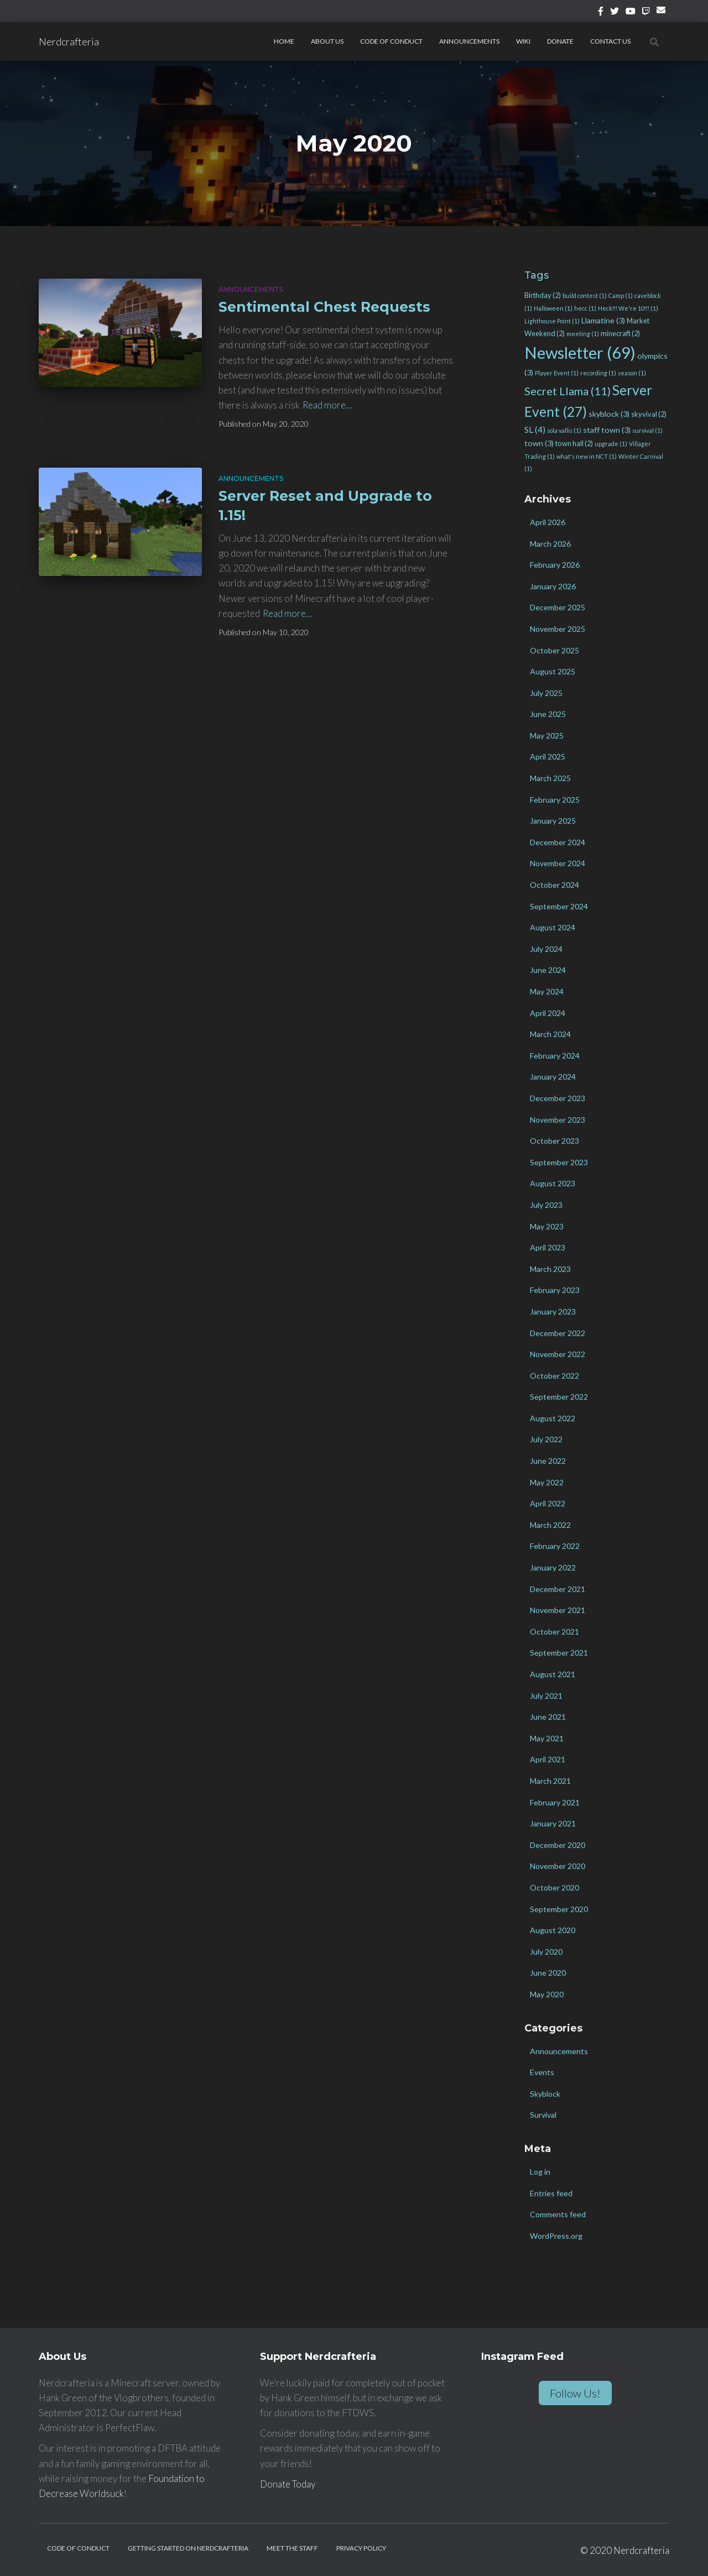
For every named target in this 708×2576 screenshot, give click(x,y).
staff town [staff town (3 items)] (607, 429)
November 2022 (557, 1354)
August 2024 (552, 927)
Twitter (614, 12)
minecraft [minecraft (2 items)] (620, 333)
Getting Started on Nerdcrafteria (188, 2548)
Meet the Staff (292, 2548)
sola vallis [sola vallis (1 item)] (564, 430)
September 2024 (559, 906)
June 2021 (548, 1716)
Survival (543, 2114)
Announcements (469, 41)
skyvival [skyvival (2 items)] (649, 414)
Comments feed (558, 2214)
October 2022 (554, 1375)
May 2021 (547, 1738)
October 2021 (554, 1631)
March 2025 (550, 778)
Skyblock (545, 2093)
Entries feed (551, 2193)
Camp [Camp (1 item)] (620, 295)
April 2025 (547, 756)
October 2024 (554, 884)
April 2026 (547, 522)
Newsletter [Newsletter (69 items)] (580, 352)
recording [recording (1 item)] (598, 372)
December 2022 (557, 1333)
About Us (327, 41)
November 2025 (557, 628)
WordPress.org (556, 2235)
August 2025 (552, 671)
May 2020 (547, 1994)
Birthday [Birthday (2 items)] (542, 295)
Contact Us (610, 41)
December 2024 (557, 842)
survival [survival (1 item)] (647, 430)
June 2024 (548, 970)
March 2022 (550, 1525)
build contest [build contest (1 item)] (585, 295)
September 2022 (559, 1396)
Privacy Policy (361, 2548)
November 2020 (557, 1866)
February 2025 (555, 799)
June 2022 (548, 1460)
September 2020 (559, 1909)
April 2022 (547, 1503)
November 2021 (557, 1610)
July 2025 (546, 693)
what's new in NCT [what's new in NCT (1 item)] (586, 456)
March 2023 (550, 1269)
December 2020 (557, 1845)
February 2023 (555, 1290)
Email (663, 14)
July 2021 (546, 1695)
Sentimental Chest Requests (324, 307)
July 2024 (546, 949)
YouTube (631, 12)
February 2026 (555, 564)
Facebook (600, 12)
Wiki (523, 41)
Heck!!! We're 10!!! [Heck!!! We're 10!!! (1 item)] (628, 308)
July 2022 (546, 1439)
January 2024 (553, 1076)
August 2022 (552, 1418)
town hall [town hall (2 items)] (574, 443)
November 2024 (557, 863)
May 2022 (547, 1482)
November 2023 (557, 1119)
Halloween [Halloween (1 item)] (553, 308)
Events (542, 2072)
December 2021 (557, 1589)
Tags (536, 275)
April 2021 (547, 1759)
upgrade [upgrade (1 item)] (611, 443)
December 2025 (557, 607)
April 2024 (547, 1013)
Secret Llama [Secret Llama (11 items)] (567, 390)
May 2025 (547, 735)
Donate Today (287, 2484)
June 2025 (548, 714)
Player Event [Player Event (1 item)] (557, 372)
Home (284, 41)
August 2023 (552, 1183)
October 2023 (554, 1140)
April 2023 (547, 1247)
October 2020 (554, 1887)
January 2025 (553, 820)
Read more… (327, 405)
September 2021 (559, 1652)
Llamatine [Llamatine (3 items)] (603, 320)
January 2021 (553, 1823)
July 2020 (546, 1951)
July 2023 (546, 1205)
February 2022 (555, 1546)
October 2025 (554, 650)
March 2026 (550, 543)
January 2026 (553, 586)
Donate (560, 41)
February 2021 (555, 1802)
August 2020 (552, 1930)
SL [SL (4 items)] (534, 429)
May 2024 (547, 991)
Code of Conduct (391, 41)
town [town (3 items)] (539, 443)
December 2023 (557, 1098)
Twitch (646, 12)
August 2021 (552, 1674)
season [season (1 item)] (632, 372)
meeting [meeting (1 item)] (582, 333)
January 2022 (553, 1567)
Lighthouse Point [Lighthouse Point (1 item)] (552, 320)
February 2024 (555, 1055)
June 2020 (548, 1972)
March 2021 (550, 1781)
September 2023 (559, 1162)
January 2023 (553, 1311)
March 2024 (550, 1034)
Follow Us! (575, 2393)
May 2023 (547, 1226)
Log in (540, 2171)
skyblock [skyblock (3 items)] (609, 413)
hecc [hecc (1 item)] (585, 308)
